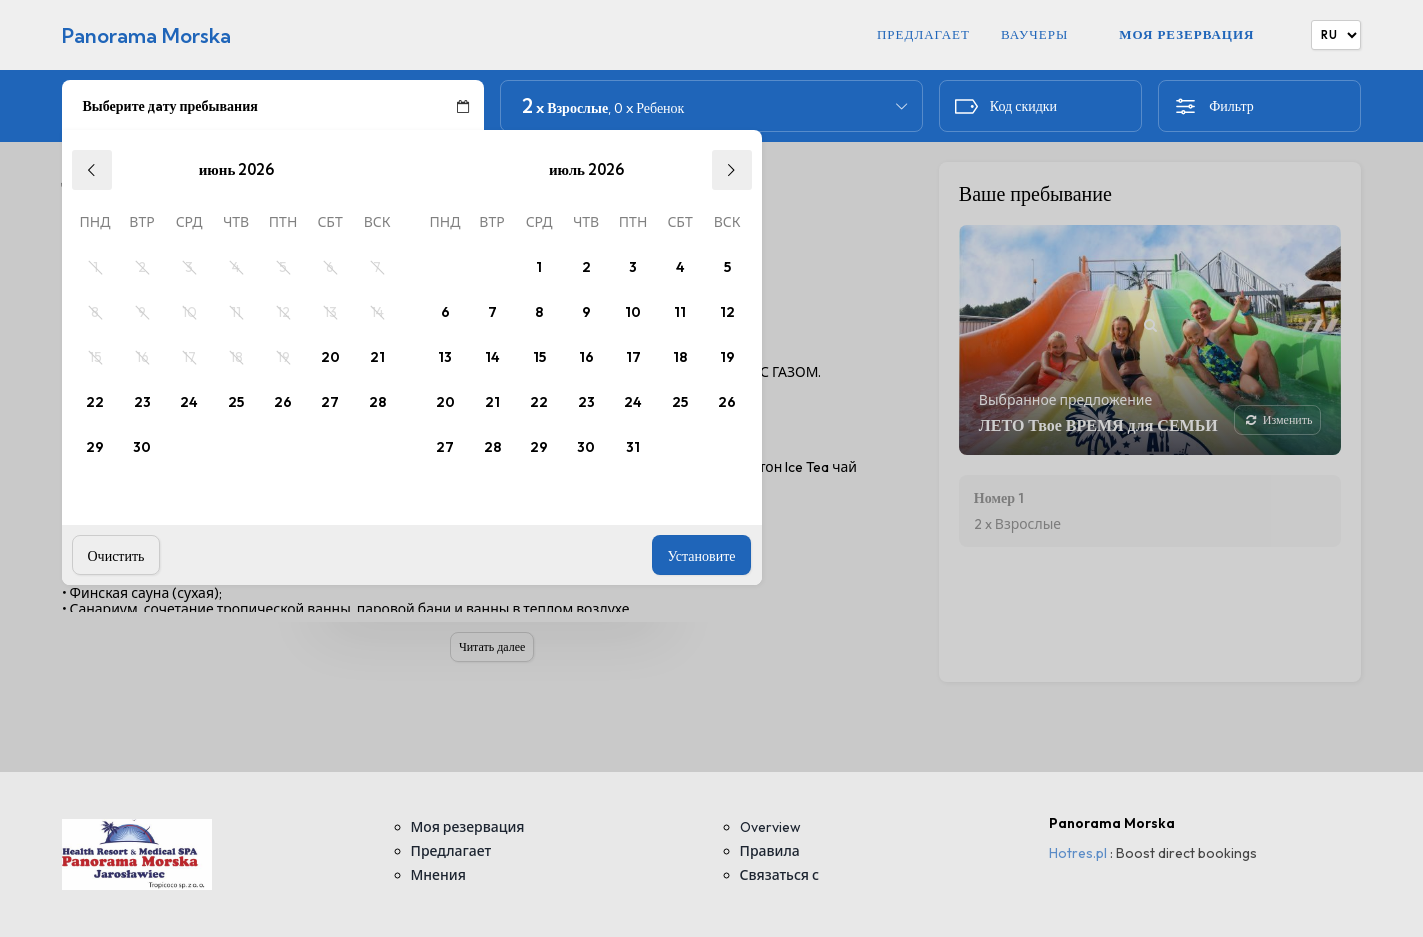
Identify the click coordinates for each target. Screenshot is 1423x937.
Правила (770, 851)
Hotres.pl (1078, 853)
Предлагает (923, 34)
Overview (770, 827)
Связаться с (780, 875)
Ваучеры (1034, 34)
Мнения (438, 875)
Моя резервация (1186, 34)
